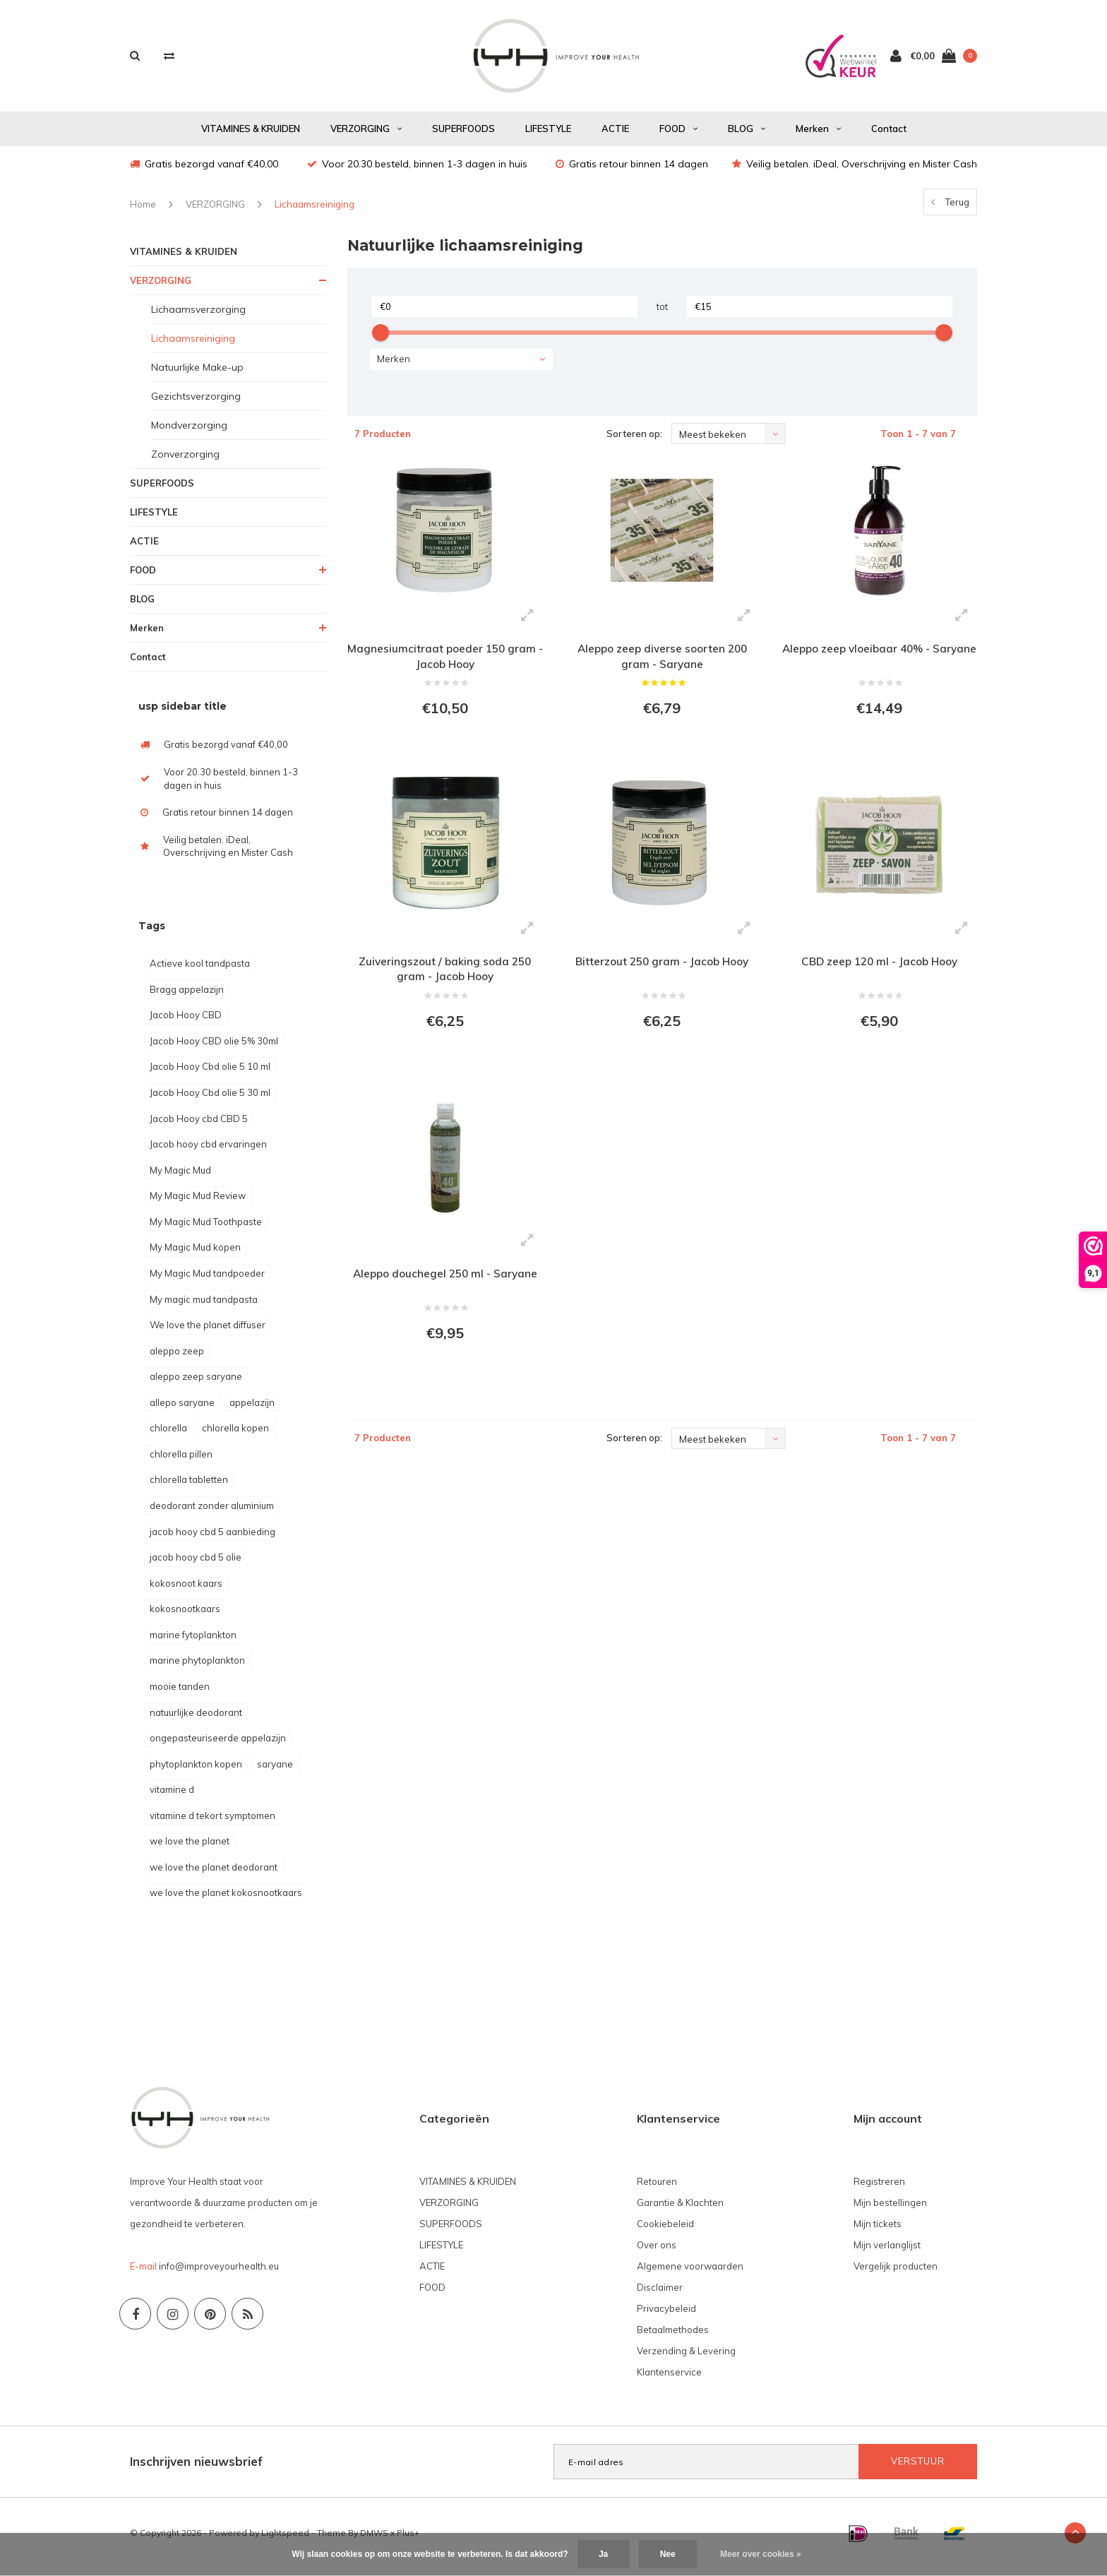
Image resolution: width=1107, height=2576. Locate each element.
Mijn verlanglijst (887, 2252)
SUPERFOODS (463, 135)
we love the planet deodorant (213, 1874)
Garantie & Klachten (680, 2209)
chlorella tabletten (189, 1486)
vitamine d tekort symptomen (212, 1822)
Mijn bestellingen (890, 2209)
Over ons (656, 2252)
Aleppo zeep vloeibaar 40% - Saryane (879, 664)
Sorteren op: (634, 440)
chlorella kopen (235, 1435)
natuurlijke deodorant (196, 1719)
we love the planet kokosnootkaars (226, 1899)
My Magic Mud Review (198, 1202)
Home (143, 211)
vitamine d (172, 1796)
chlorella (168, 1435)
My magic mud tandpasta (204, 1306)
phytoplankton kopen (196, 1771)
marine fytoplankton (193, 1641)
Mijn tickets (878, 2230)
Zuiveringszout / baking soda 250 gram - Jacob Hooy (445, 982)
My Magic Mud (180, 1177)
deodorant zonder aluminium (212, 1512)
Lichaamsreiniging (314, 211)
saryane (275, 1771)
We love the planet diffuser (207, 1331)
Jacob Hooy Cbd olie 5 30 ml (210, 1099)
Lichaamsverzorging (198, 316)
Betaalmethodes (673, 2336)
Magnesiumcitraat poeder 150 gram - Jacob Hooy (445, 664)
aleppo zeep (177, 1358)
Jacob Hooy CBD (186, 1021)
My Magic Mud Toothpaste (206, 1228)
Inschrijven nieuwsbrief (196, 2468)
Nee (668, 2554)
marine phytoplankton (197, 1667)
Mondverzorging (189, 432)
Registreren (879, 2188)
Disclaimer (660, 2294)
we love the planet (189, 1848)
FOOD (678, 135)
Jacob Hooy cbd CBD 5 (199, 1125)
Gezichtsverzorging (196, 403)
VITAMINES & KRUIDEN (250, 135)
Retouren (657, 2188)
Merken (818, 135)
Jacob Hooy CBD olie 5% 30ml (214, 1048)
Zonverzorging (185, 461)
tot (662, 313)
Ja (603, 2554)
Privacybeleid (666, 2315)
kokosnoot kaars (186, 1590)
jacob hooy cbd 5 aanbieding (212, 1538)
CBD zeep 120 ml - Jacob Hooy (879, 974)
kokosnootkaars (185, 1615)
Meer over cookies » (760, 2554)
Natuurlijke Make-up (197, 374)
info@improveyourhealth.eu (219, 2273)
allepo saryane (182, 1409)
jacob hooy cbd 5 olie (195, 1564)
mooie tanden (180, 1693)
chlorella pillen (181, 1461)
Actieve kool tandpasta (200, 970)
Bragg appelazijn (187, 996)
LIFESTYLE (548, 135)
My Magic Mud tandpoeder (207, 1280)
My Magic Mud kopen (195, 1254)
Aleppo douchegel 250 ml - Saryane (445, 1291)
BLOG (746, 135)
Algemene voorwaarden (690, 2273)
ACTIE (615, 135)
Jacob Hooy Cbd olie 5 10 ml (210, 1073)
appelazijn (252, 1409)
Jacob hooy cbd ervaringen (208, 1151)
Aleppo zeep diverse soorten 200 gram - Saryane (662, 664)
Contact (888, 135)
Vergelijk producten (896, 2273)
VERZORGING (366, 135)
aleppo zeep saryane (196, 1383)
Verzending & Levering (686, 2357)
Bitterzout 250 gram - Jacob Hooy (662, 974)
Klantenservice (669, 2379)
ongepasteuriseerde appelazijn (218, 1745)
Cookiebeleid (665, 2230)
